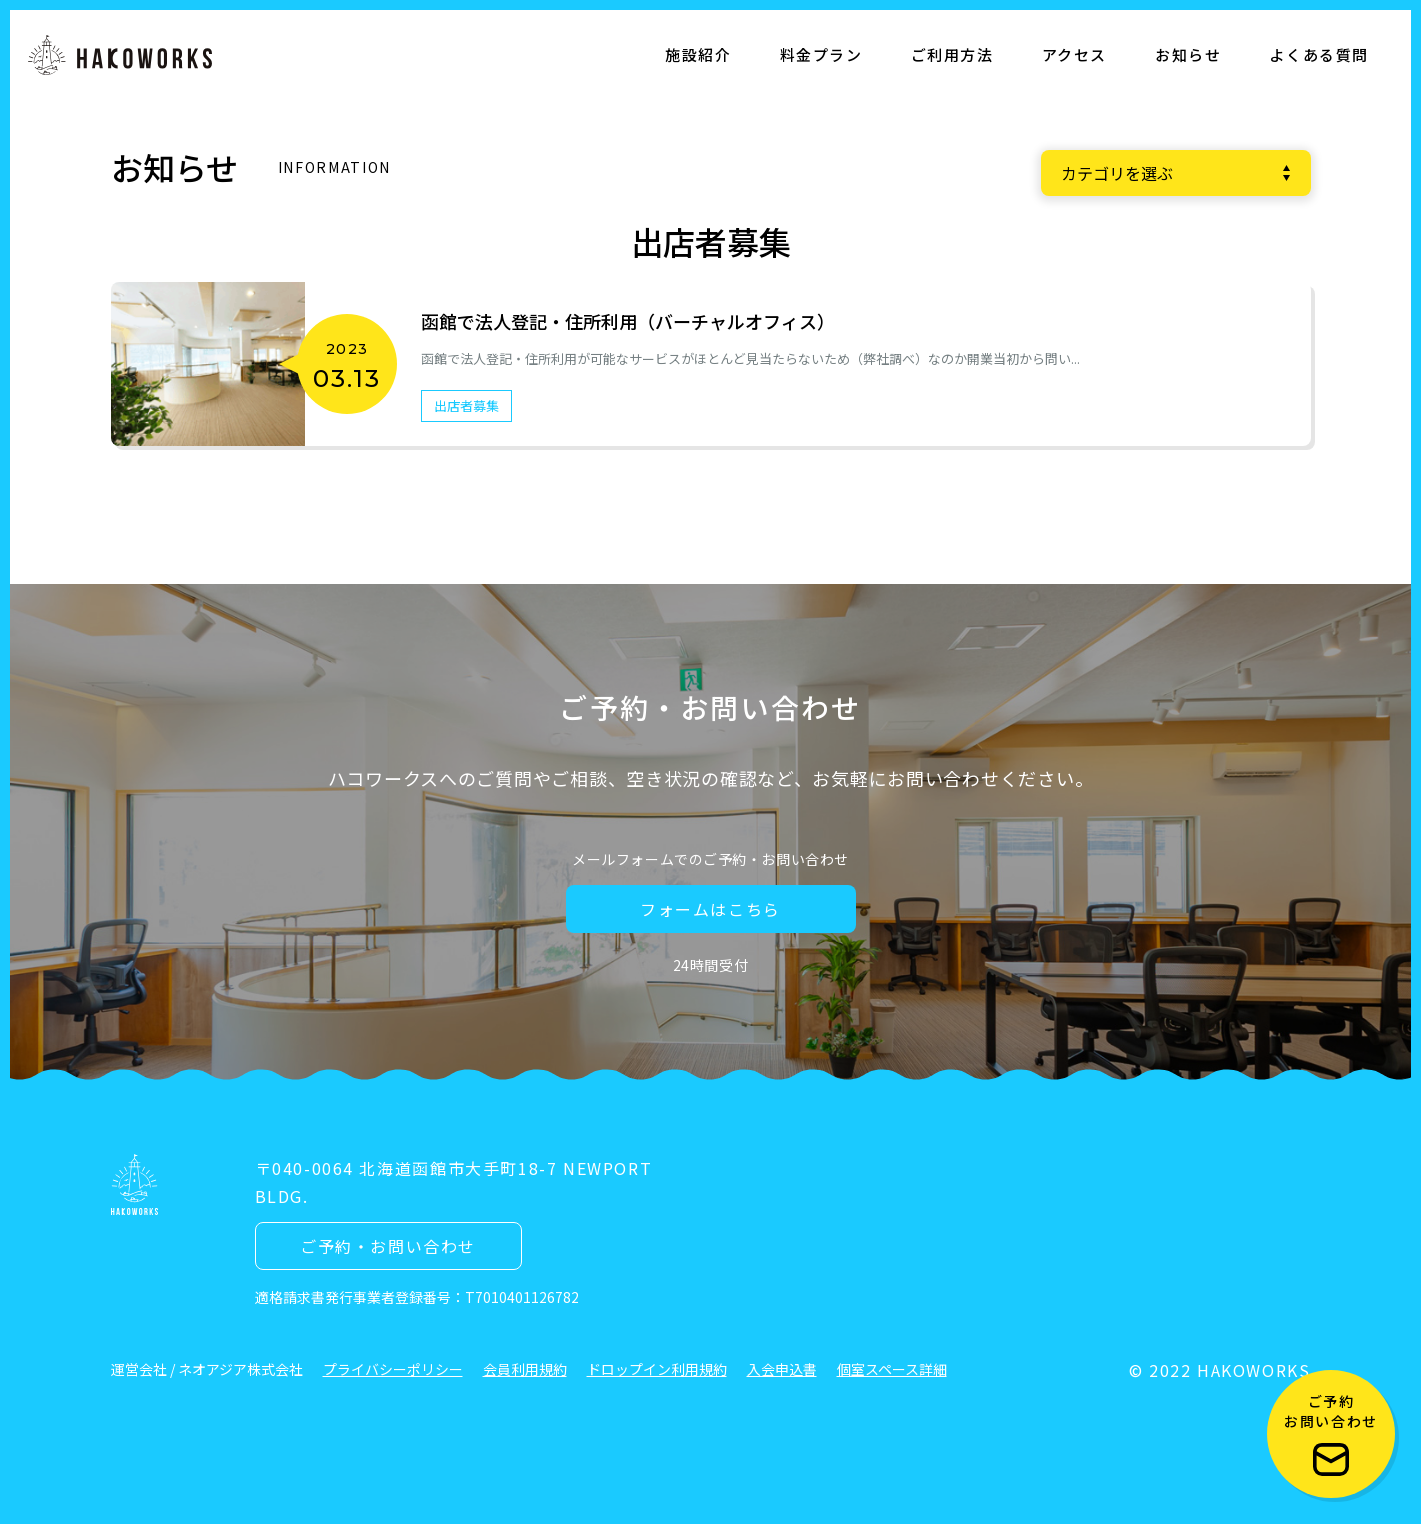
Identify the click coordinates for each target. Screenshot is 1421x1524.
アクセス (1074, 54)
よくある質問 (1319, 54)
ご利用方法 (952, 54)
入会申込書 (782, 1369)
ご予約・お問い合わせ (388, 1246)
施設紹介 (698, 54)
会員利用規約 (525, 1369)
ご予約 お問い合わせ (1331, 1433)
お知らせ (1188, 54)
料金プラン (821, 54)
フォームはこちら (710, 909)
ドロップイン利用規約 (657, 1369)
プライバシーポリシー (393, 1369)
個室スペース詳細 (892, 1369)
